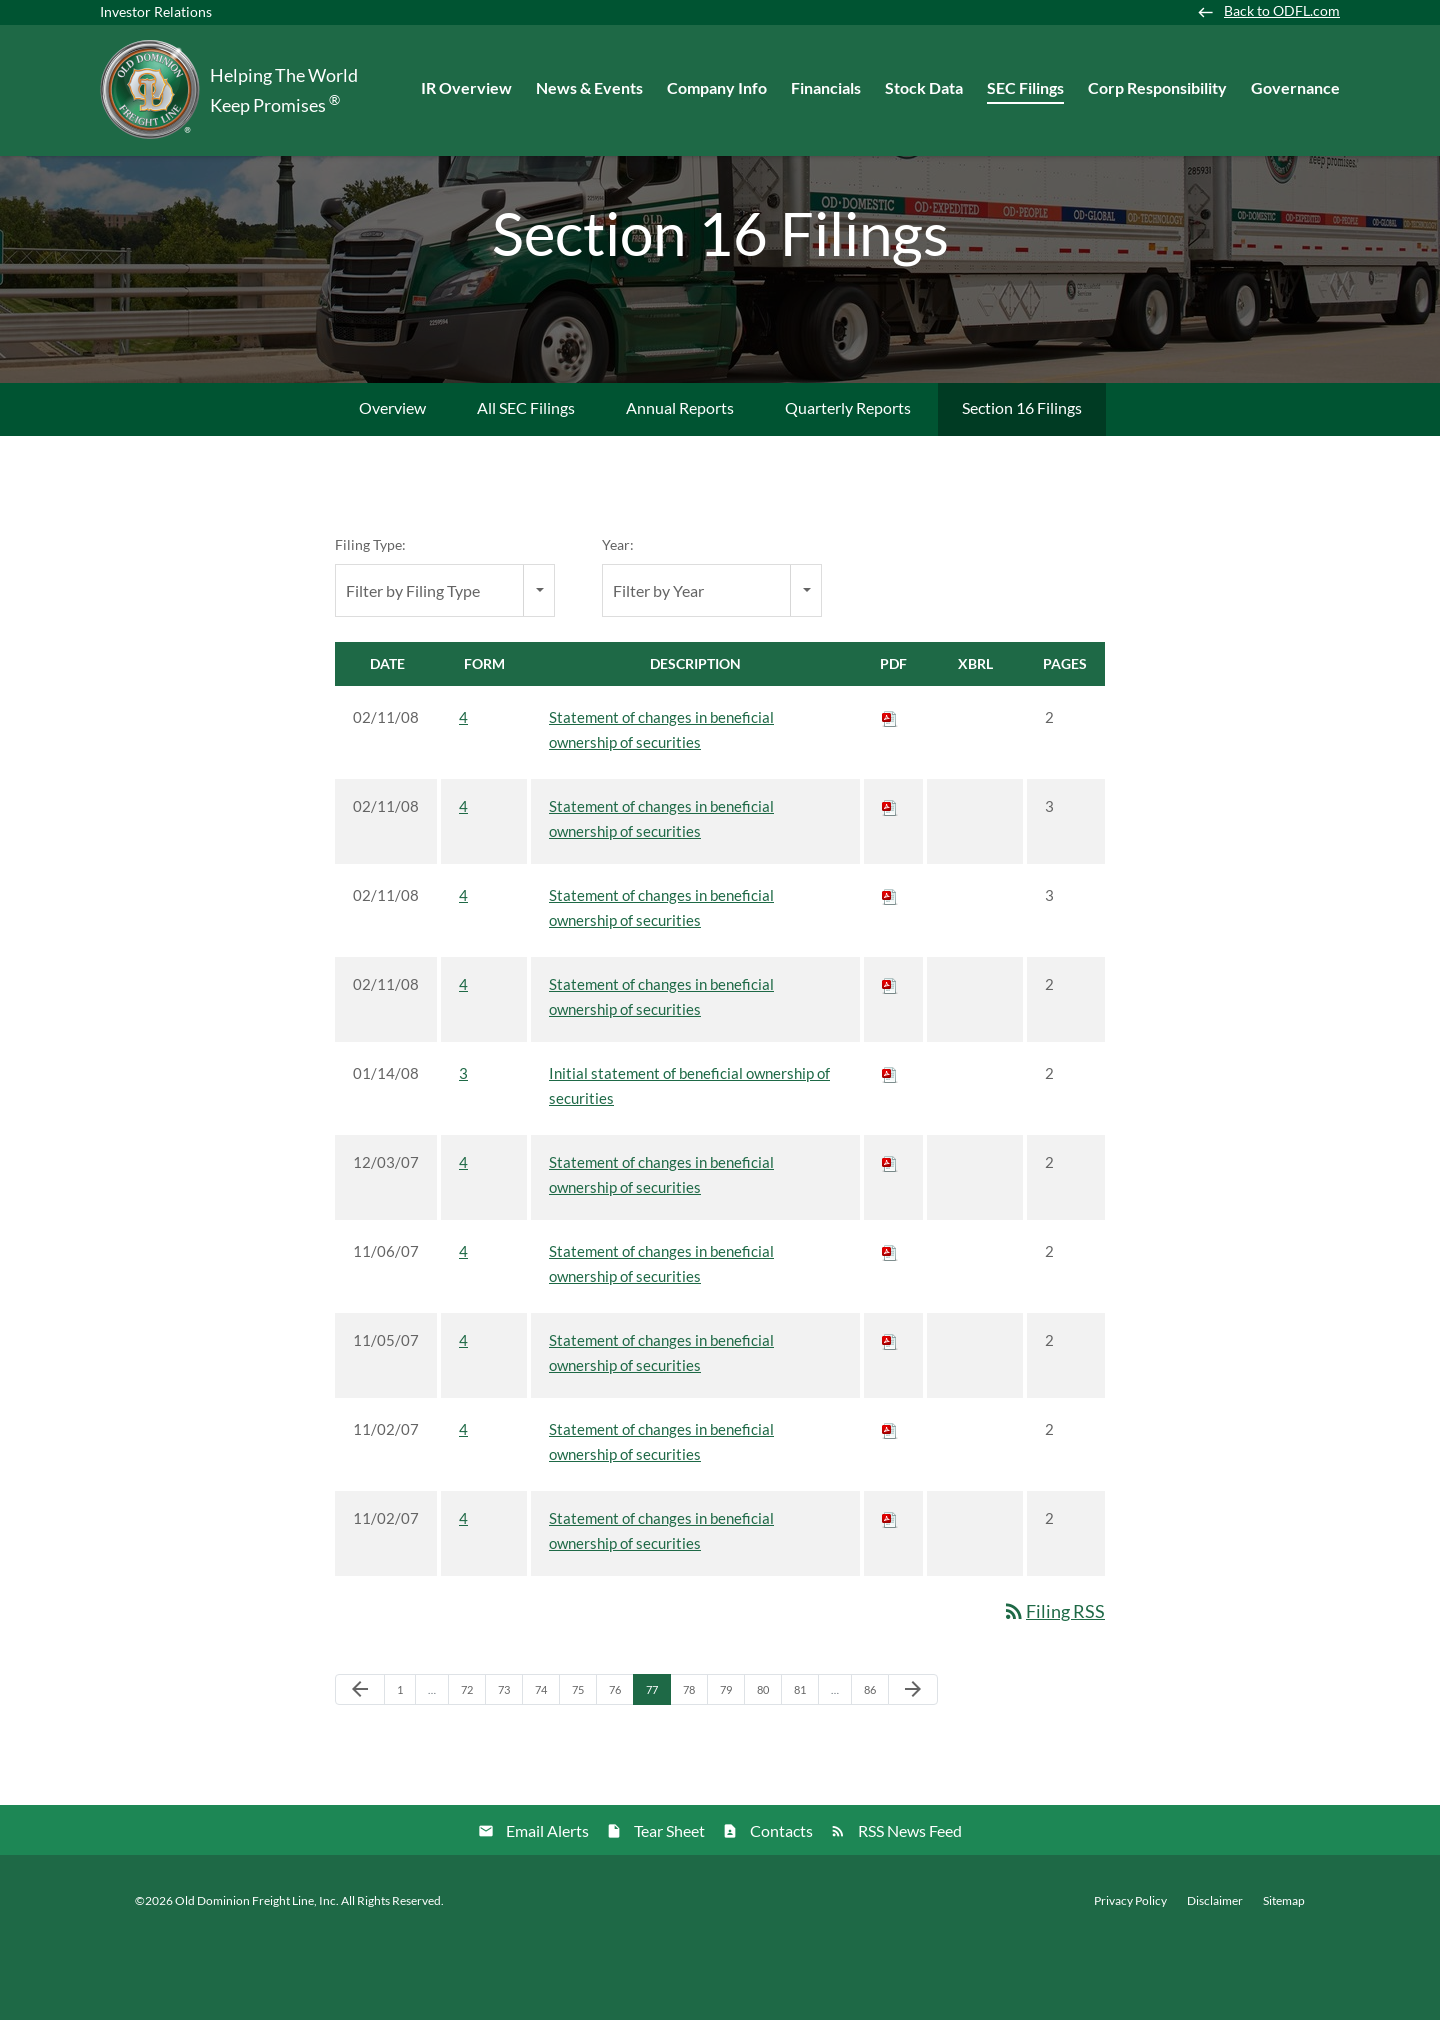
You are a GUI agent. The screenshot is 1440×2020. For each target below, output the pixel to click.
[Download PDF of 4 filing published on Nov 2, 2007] (890, 1502)
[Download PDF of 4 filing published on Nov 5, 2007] (890, 1413)
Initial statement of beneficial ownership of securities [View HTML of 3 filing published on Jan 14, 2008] (689, 1158)
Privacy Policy (1130, 1974)
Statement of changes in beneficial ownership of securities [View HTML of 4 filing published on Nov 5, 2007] (661, 1425)
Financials (826, 87)
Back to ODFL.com (1282, 11)
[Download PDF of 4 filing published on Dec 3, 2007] (890, 1235)
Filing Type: (370, 617)
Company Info (717, 87)
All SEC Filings (526, 480)
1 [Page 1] (406, 1767)
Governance (1295, 87)
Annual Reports (680, 480)
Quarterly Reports (848, 480)
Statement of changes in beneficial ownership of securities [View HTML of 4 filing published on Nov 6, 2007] (661, 1336)
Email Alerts (547, 1903)
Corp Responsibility (1157, 87)
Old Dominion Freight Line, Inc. (257, 1973)
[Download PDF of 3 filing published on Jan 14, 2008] (890, 1146)
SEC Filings (1025, 87)
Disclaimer (1215, 1974)
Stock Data (924, 87)
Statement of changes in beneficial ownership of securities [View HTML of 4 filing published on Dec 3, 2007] (661, 1247)
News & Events (589, 87)
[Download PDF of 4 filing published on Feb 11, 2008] (890, 790)
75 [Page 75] (583, 1767)
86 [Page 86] (875, 1767)
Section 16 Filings (1022, 480)
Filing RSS (1053, 1684)
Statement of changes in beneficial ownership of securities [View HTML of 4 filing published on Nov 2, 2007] (661, 1514)
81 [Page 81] (805, 1767)
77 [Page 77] (657, 1767)
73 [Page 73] (509, 1767)
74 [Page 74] (546, 1767)
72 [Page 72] (472, 1767)
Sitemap (1284, 1974)
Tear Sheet (669, 1903)
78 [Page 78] (694, 1767)
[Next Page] (913, 1763)
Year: (618, 617)
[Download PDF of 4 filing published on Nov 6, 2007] (890, 1324)
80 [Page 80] (768, 1767)
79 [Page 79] (731, 1767)
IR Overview (466, 87)
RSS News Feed (910, 1903)
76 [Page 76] (620, 1767)
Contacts (781, 1903)
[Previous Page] (360, 1763)
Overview (392, 480)
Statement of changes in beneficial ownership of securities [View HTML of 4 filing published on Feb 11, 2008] (661, 802)
